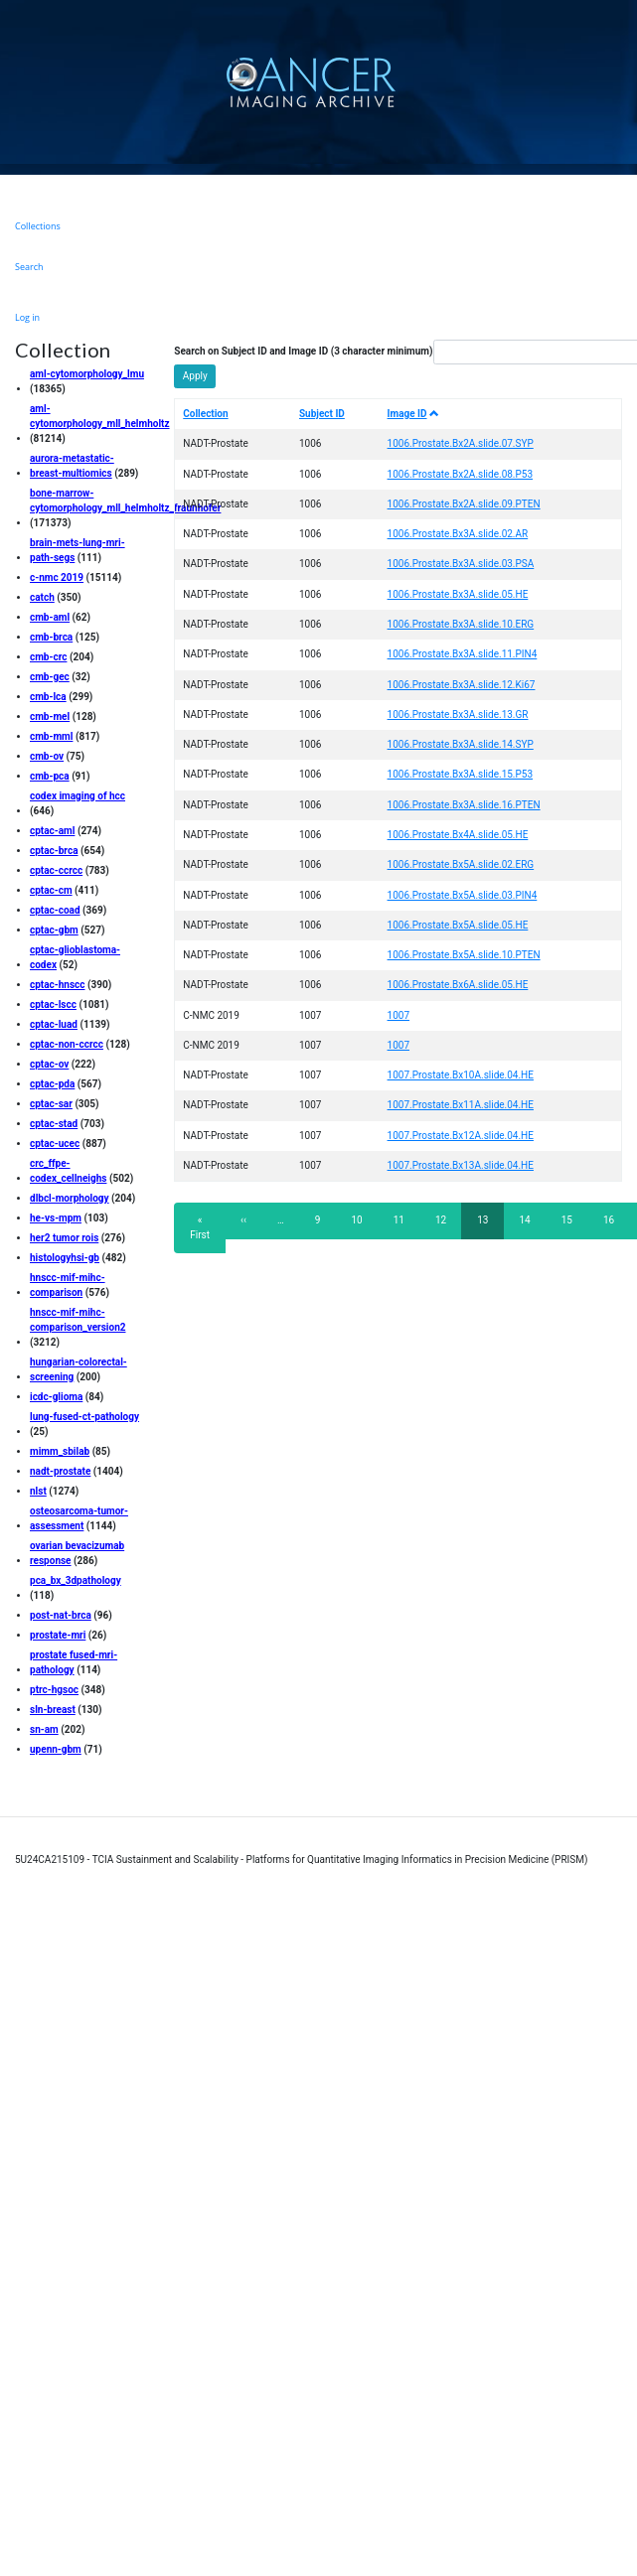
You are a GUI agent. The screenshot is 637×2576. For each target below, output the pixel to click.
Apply (195, 375)
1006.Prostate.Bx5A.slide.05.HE (458, 925)
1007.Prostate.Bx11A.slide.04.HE (461, 1104)
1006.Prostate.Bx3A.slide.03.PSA (461, 563)
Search (29, 266)
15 (572, 1219)
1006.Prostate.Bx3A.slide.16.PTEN (464, 804)
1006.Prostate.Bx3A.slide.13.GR (458, 714)
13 (490, 1226)
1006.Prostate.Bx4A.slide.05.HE (458, 834)
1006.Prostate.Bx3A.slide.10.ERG (461, 624)
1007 (398, 1015)
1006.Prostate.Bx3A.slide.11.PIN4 (463, 653)
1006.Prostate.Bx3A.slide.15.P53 (461, 774)
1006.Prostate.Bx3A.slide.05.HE (458, 594)
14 (530, 1219)
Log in (27, 317)
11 (405, 1219)
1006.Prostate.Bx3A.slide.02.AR (458, 533)
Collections (38, 225)
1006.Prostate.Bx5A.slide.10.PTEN (464, 954)
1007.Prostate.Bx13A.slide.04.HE (461, 1165)
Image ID (413, 413)
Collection (205, 413)
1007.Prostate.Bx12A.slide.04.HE (461, 1135)
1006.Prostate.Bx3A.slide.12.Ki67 (462, 684)
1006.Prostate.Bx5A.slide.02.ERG (461, 864)
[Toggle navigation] (619, 81)
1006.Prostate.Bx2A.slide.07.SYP (461, 443)
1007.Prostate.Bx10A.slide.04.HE (461, 1075)
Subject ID (322, 413)
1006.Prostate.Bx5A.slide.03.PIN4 (463, 895)
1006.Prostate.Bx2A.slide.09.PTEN (464, 504)
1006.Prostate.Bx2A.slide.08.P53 (461, 474)
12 (446, 1219)
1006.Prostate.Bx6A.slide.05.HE (458, 984)
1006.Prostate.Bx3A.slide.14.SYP (461, 744)
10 (362, 1219)
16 (614, 1219)
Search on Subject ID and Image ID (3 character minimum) (303, 351)
